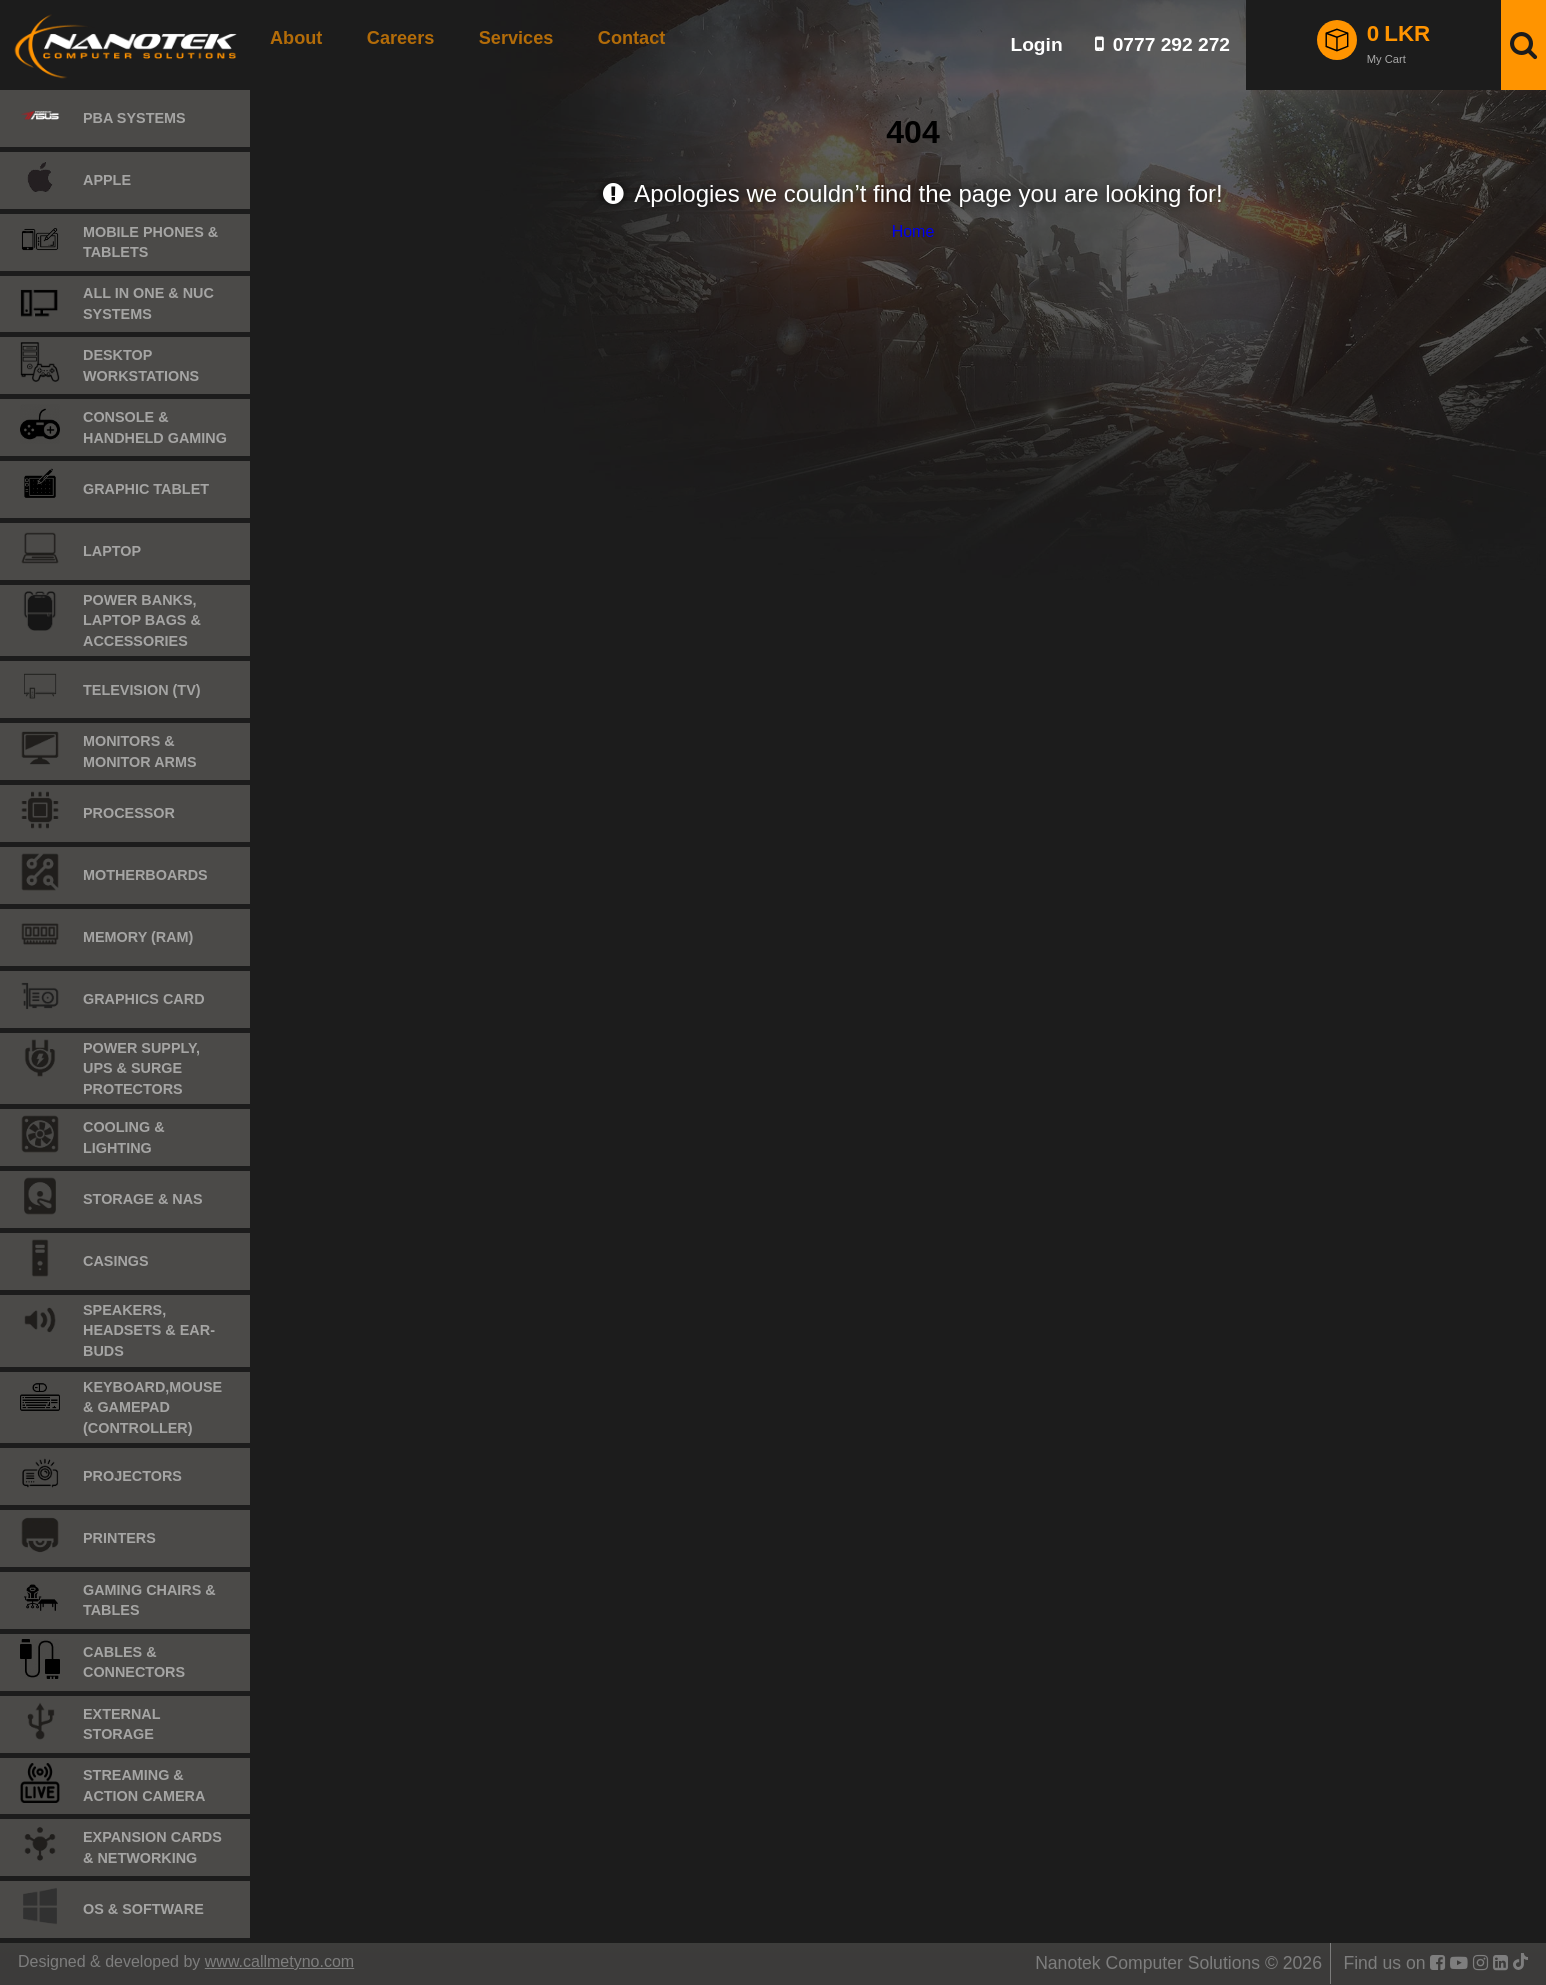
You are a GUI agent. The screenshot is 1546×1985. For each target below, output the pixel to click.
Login (1036, 44)
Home (913, 231)
